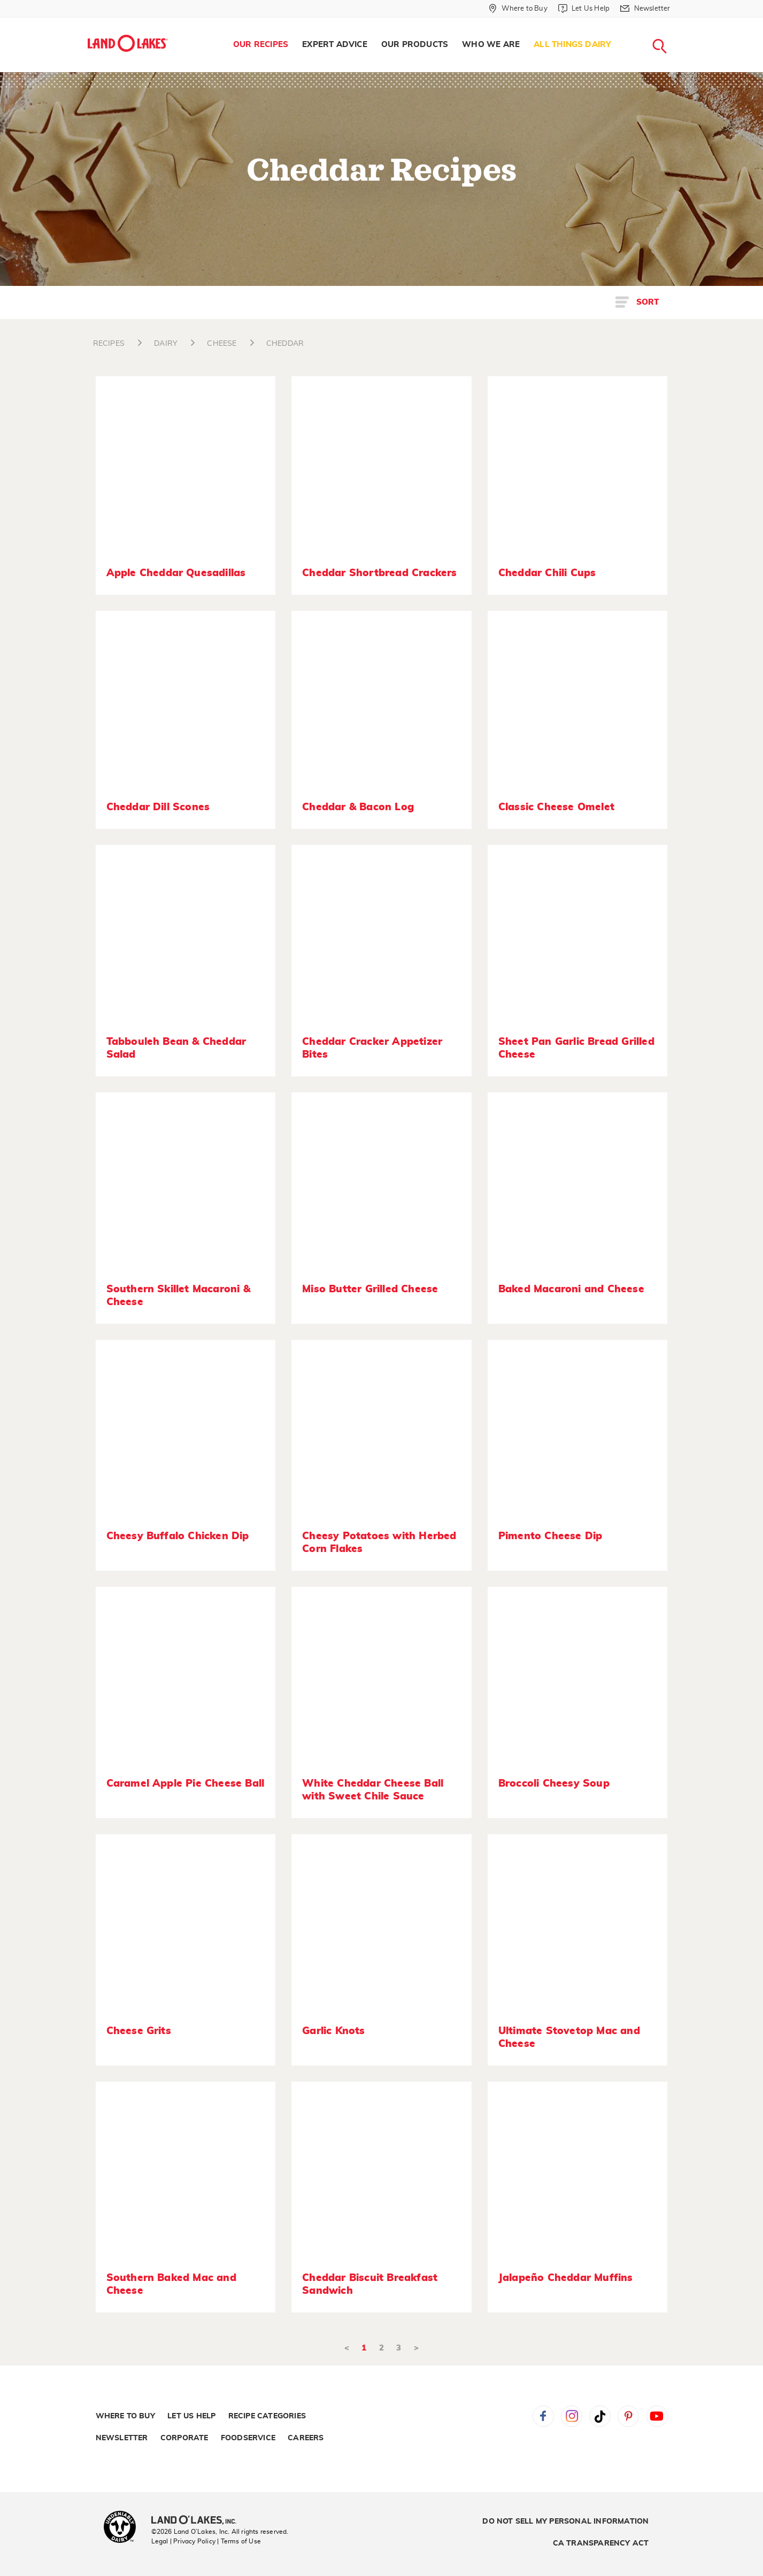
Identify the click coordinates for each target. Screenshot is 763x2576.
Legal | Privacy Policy (183, 2541)
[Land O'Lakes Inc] (198, 2521)
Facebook (543, 2416)
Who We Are (491, 45)
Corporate (184, 2438)
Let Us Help (191, 2416)
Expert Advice (334, 45)
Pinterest (628, 2416)
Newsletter (122, 2438)
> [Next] (416, 2348)
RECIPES (109, 343)
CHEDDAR (285, 343)
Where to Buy (125, 2416)
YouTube (657, 2416)
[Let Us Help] (584, 8)
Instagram (571, 2416)
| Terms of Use (239, 2541)
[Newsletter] (645, 8)
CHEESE (221, 343)
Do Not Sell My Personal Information (565, 2521)
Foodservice (248, 2438)
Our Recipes (260, 45)
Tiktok (600, 2416)
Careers (305, 2438)
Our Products (414, 45)
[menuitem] (260, 45)
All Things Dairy (572, 45)
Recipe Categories (267, 2416)
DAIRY (166, 343)
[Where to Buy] (518, 8)
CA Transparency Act (601, 2543)
